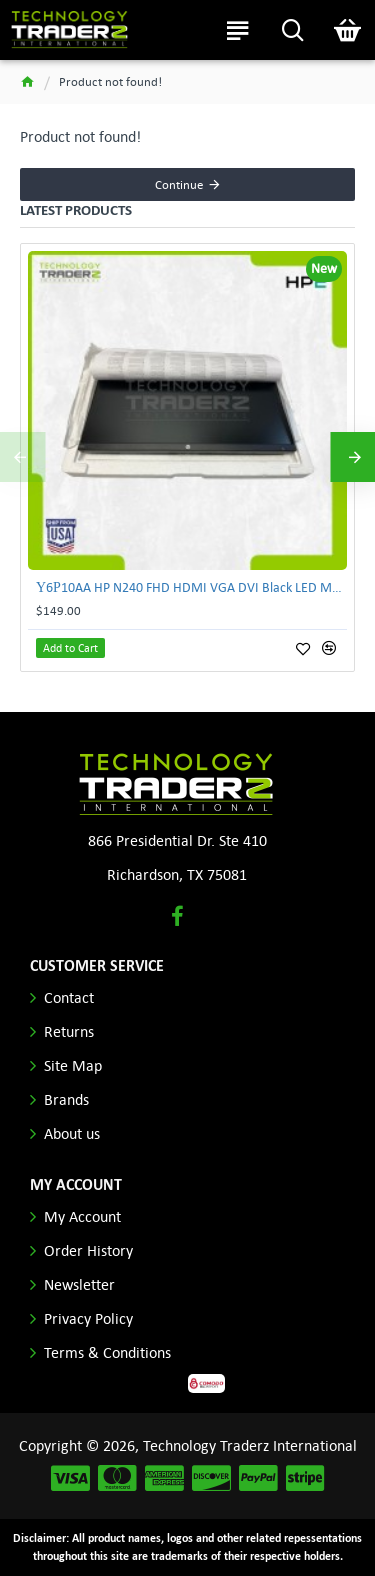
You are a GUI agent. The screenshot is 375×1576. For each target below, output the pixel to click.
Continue (179, 184)
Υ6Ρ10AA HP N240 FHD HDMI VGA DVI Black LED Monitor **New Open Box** (191, 587)
